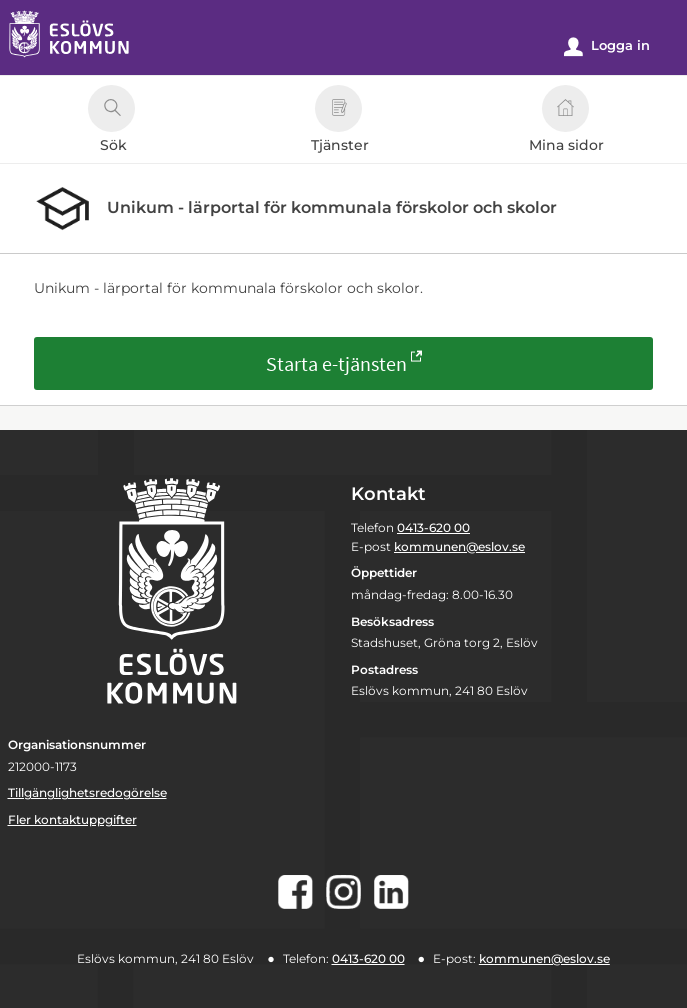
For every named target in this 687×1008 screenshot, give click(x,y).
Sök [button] (111, 122)
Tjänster (340, 122)
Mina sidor (566, 122)
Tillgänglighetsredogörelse (87, 792)
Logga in (607, 46)
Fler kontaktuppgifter (72, 819)
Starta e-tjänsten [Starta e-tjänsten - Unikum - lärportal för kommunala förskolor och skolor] (336, 363)
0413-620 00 (433, 527)
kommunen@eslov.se (459, 546)
